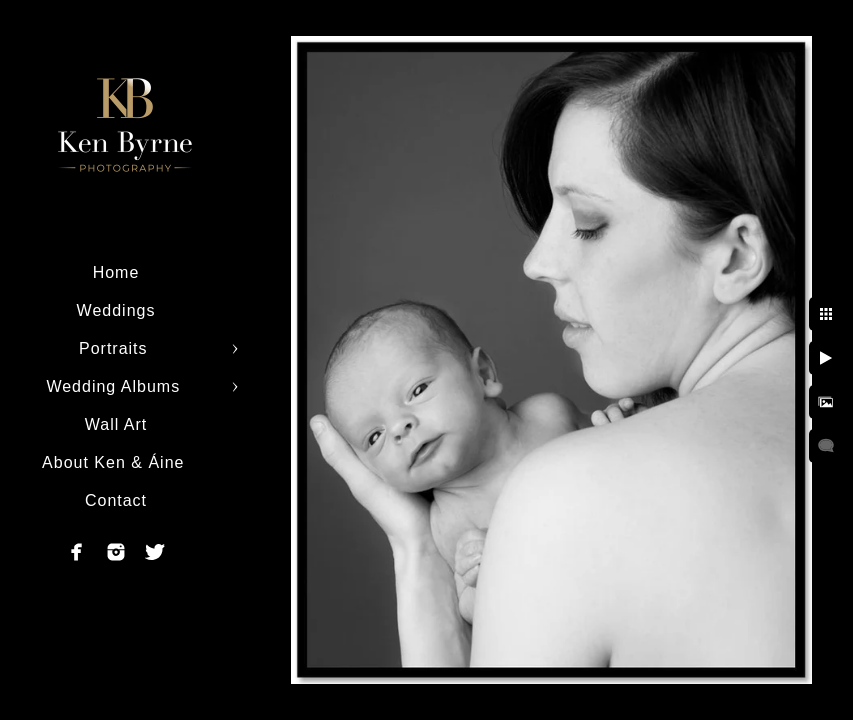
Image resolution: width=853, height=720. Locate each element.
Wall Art (116, 424)
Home (116, 272)
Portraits (116, 348)
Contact (116, 500)
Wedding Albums (115, 386)
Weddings (116, 310)
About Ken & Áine (116, 462)
